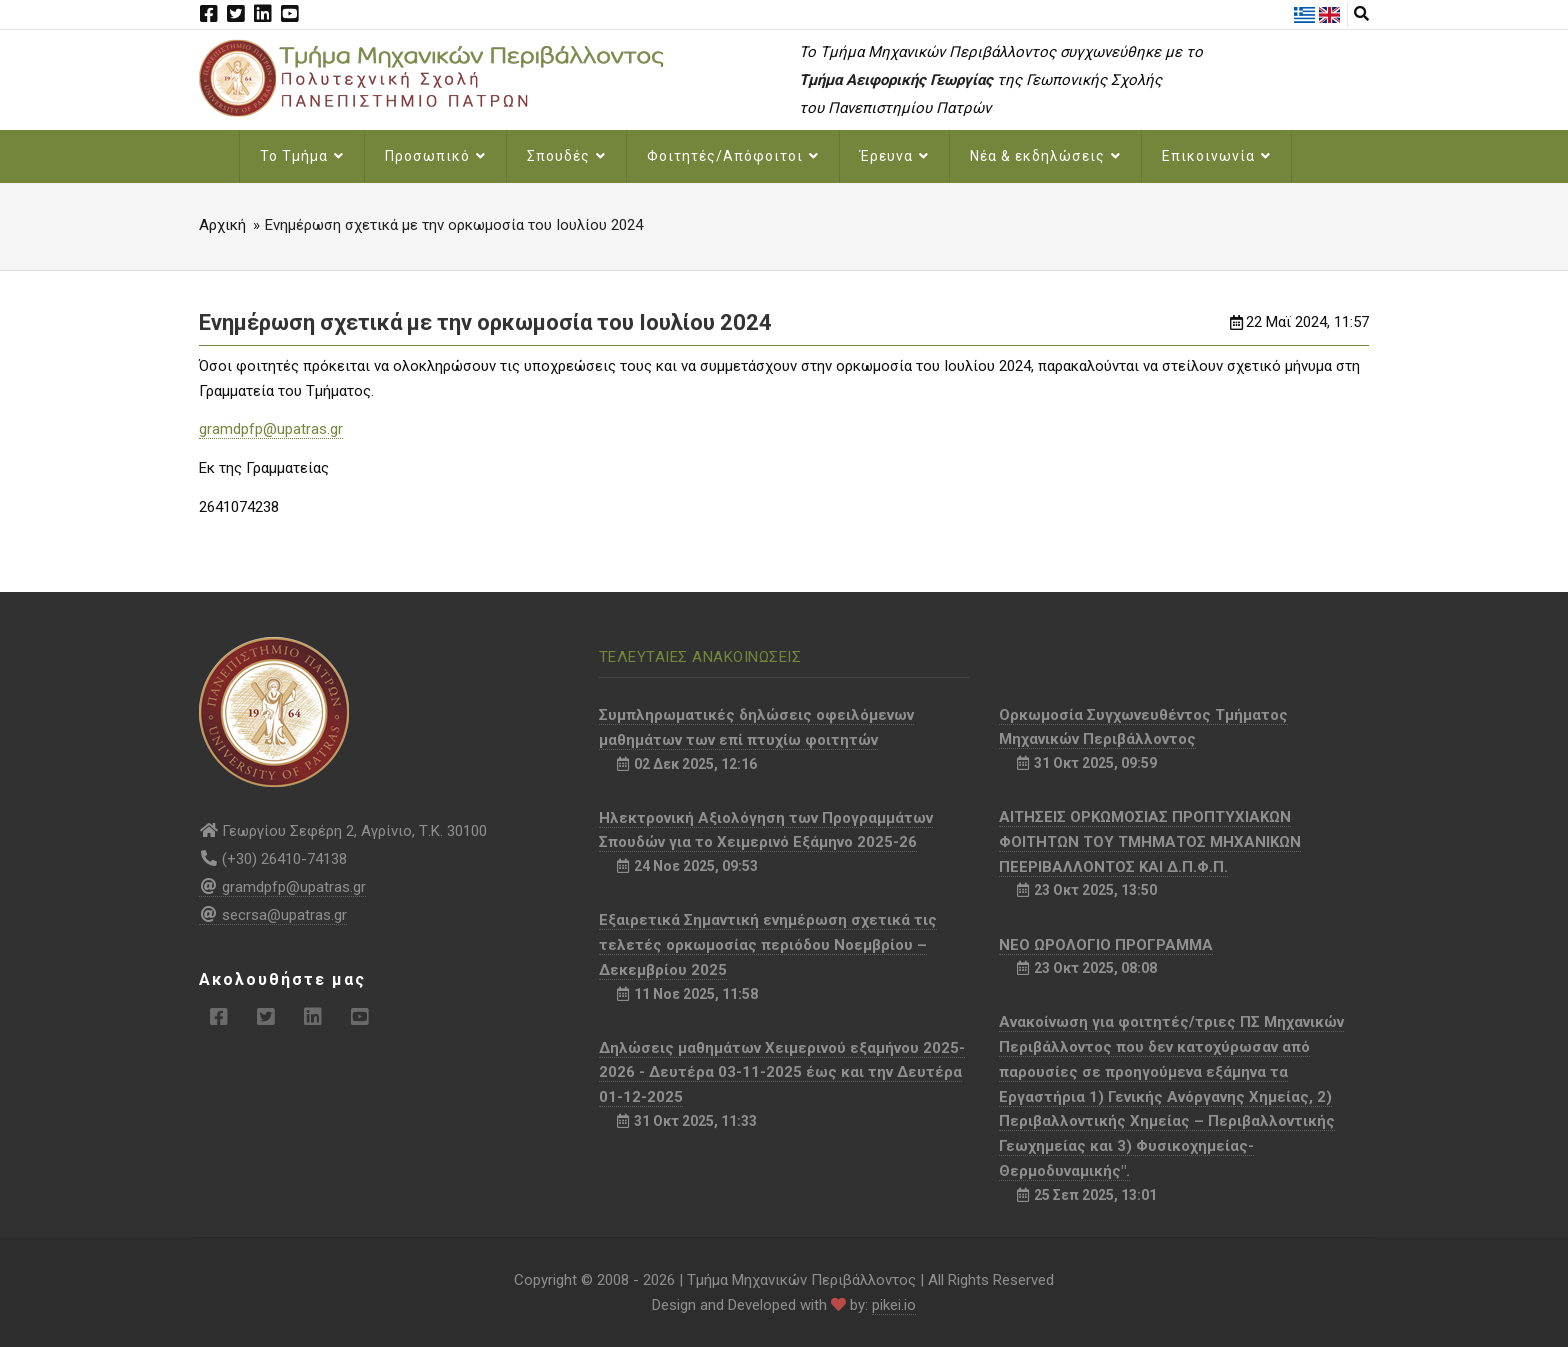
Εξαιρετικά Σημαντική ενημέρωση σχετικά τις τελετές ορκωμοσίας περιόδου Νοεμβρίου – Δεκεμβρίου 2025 (768, 945)
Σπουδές (566, 156)
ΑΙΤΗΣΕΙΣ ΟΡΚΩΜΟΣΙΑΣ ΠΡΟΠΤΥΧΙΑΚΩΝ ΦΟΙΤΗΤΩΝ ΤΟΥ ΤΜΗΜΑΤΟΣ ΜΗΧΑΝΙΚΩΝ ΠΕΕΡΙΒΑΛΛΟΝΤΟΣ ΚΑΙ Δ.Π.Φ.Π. (1150, 842)
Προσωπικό (435, 156)
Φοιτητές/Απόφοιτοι (733, 156)
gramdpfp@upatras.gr (271, 429)
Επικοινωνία (1216, 156)
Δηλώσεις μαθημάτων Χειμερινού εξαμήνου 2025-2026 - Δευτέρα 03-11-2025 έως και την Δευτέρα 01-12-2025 (782, 1073)
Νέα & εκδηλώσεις (1045, 156)
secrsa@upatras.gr (273, 915)
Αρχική (222, 225)
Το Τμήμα (302, 156)
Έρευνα (894, 156)
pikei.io (894, 1305)
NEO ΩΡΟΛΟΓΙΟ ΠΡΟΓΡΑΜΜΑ (1106, 945)
